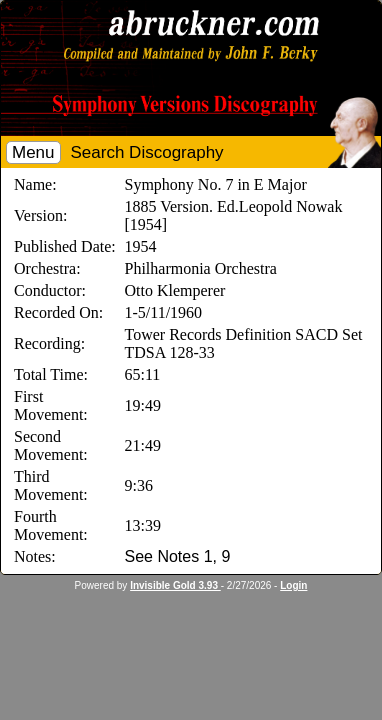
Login (293, 585)
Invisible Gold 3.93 (175, 585)
